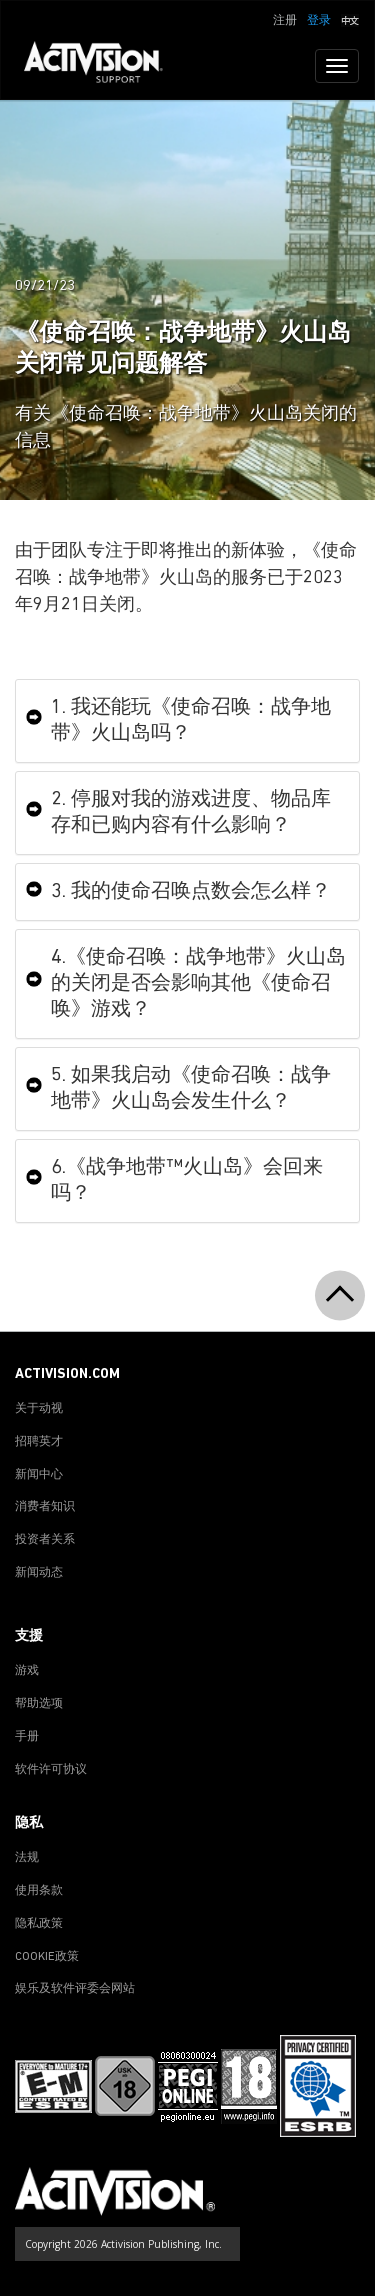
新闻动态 (39, 1573)
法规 (27, 1858)
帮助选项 (39, 1704)
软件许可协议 (51, 1770)
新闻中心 (39, 1475)
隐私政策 (39, 1924)
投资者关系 (45, 1540)
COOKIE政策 (47, 1957)
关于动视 (39, 1409)
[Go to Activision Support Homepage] (103, 66)
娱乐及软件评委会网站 (75, 1989)
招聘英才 (39, 1442)
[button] (350, 19)
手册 (27, 1737)
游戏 (27, 1671)
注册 (285, 21)
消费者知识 (45, 1507)
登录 (319, 21)
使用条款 (39, 1891)
